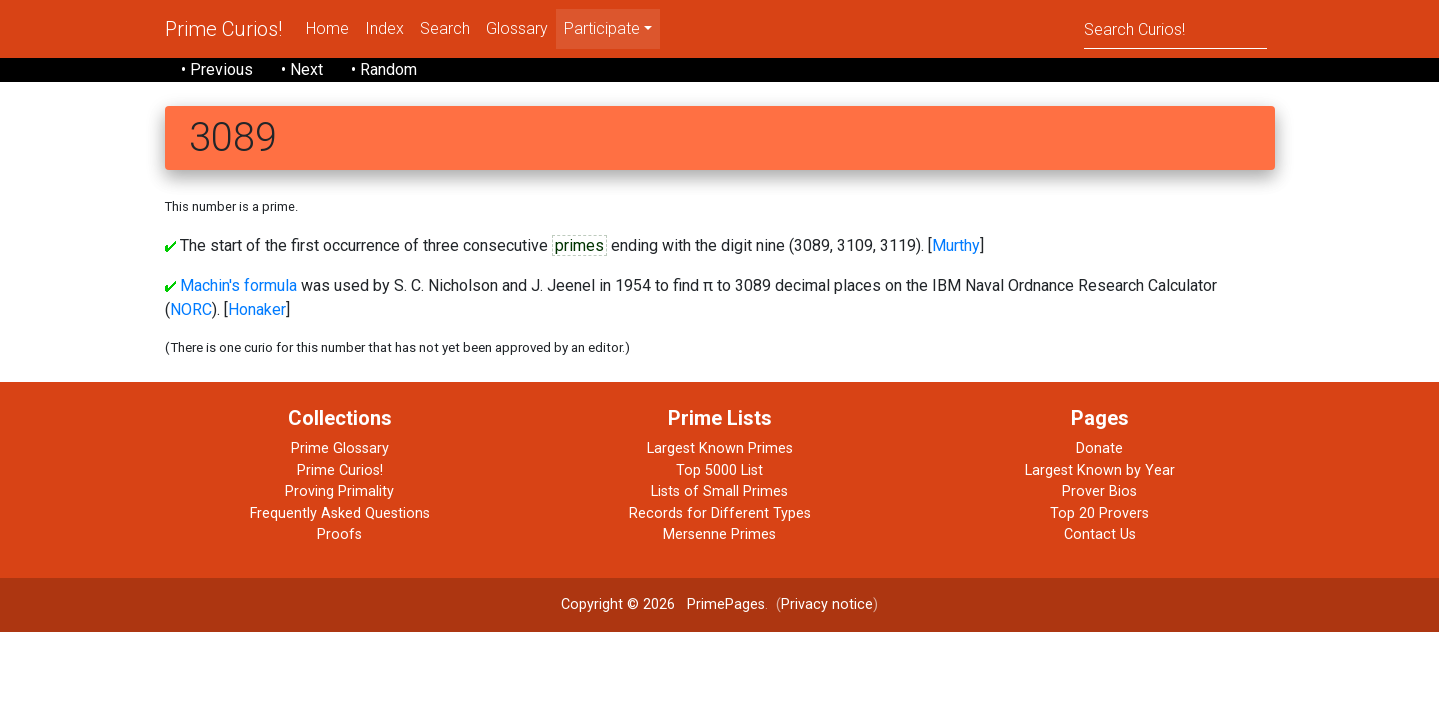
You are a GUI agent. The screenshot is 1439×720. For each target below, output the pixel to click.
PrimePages (726, 604)
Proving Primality (339, 491)
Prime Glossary (340, 448)
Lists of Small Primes (719, 491)
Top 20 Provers (1099, 513)
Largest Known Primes (720, 448)
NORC (191, 309)
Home (327, 28)
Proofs (339, 534)
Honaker (257, 309)
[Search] (1175, 28)
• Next (302, 69)
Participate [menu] (602, 28)
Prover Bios (1099, 491)
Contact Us (1100, 534)
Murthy (956, 245)
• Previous (217, 69)
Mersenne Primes (719, 534)
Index (384, 28)
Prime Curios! (223, 29)
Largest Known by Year (1100, 470)
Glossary (517, 28)
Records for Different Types (720, 513)
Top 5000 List (719, 470)
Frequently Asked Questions (340, 513)
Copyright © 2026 (618, 604)
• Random (384, 69)
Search (445, 28)
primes (579, 245)
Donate (1099, 448)
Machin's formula (238, 285)
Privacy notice (827, 604)
